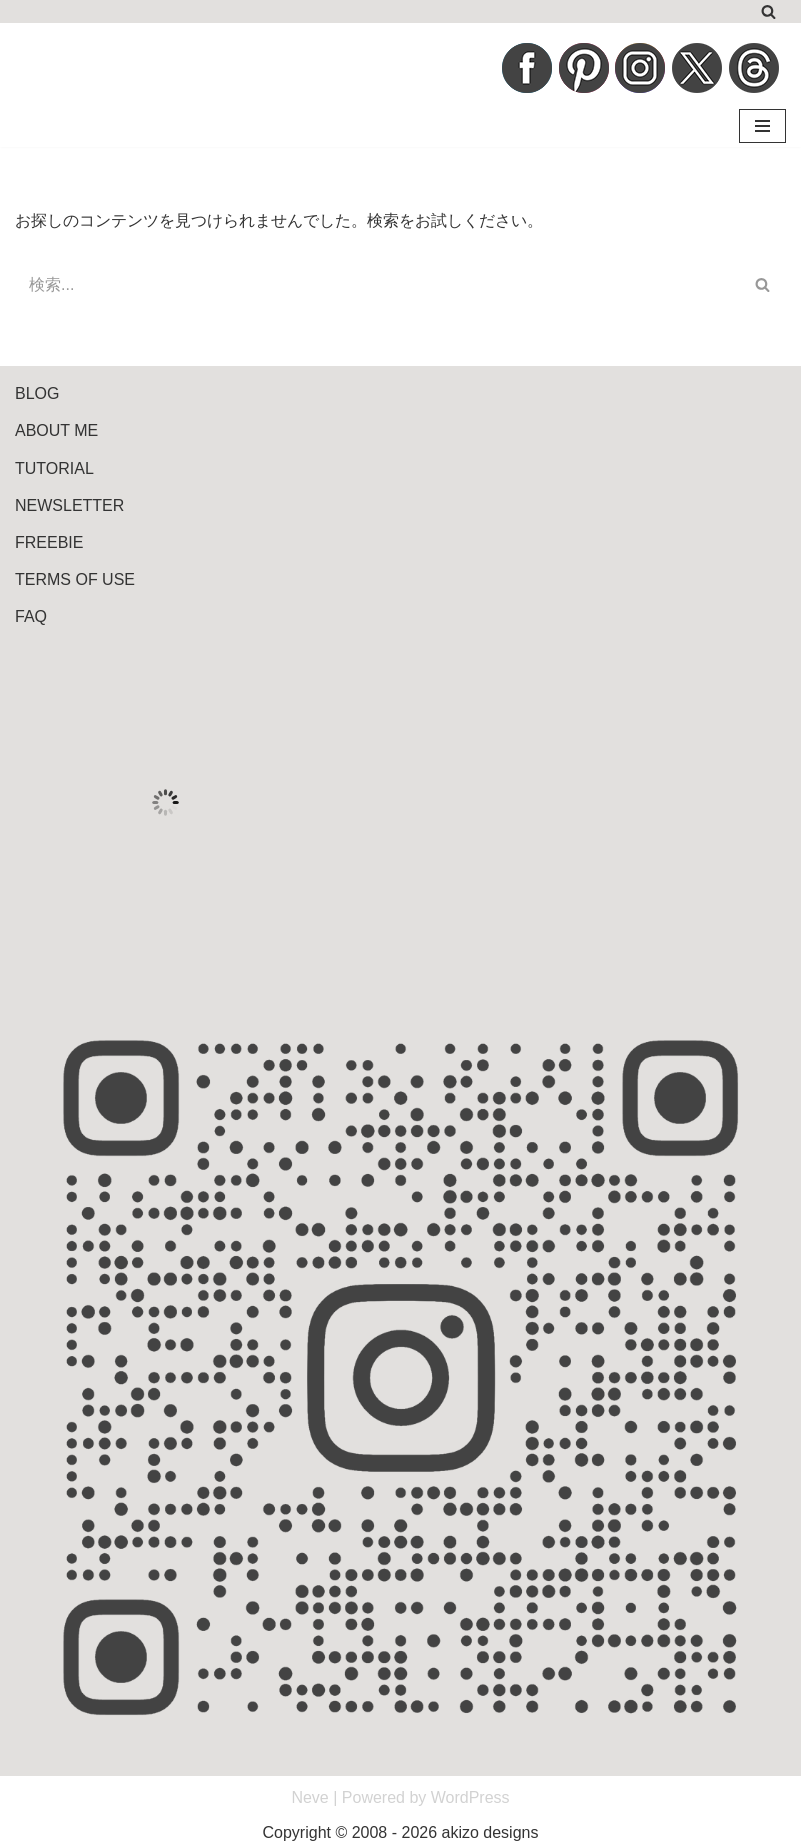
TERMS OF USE (75, 579)
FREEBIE (49, 542)
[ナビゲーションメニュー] (762, 126)
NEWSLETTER (69, 505)
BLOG (37, 393)
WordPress (470, 1797)
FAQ (31, 616)
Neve (309, 1797)
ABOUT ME (56, 430)
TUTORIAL (54, 468)
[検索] (768, 11)
